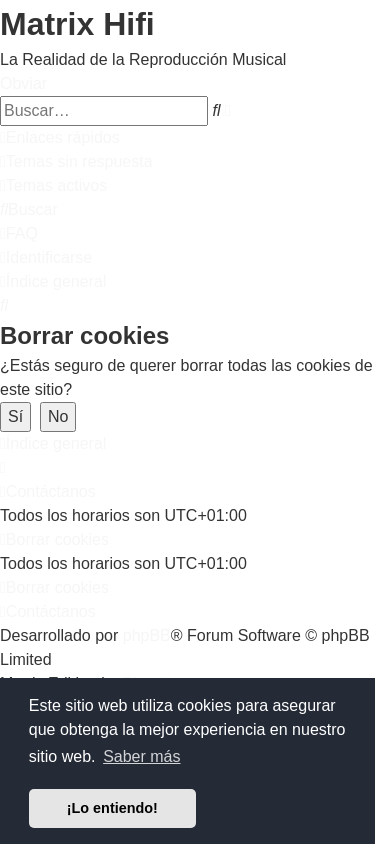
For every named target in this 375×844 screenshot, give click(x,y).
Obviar (23, 83)
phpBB (147, 635)
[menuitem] (76, 161)
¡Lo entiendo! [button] (112, 808)
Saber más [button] (141, 756)
